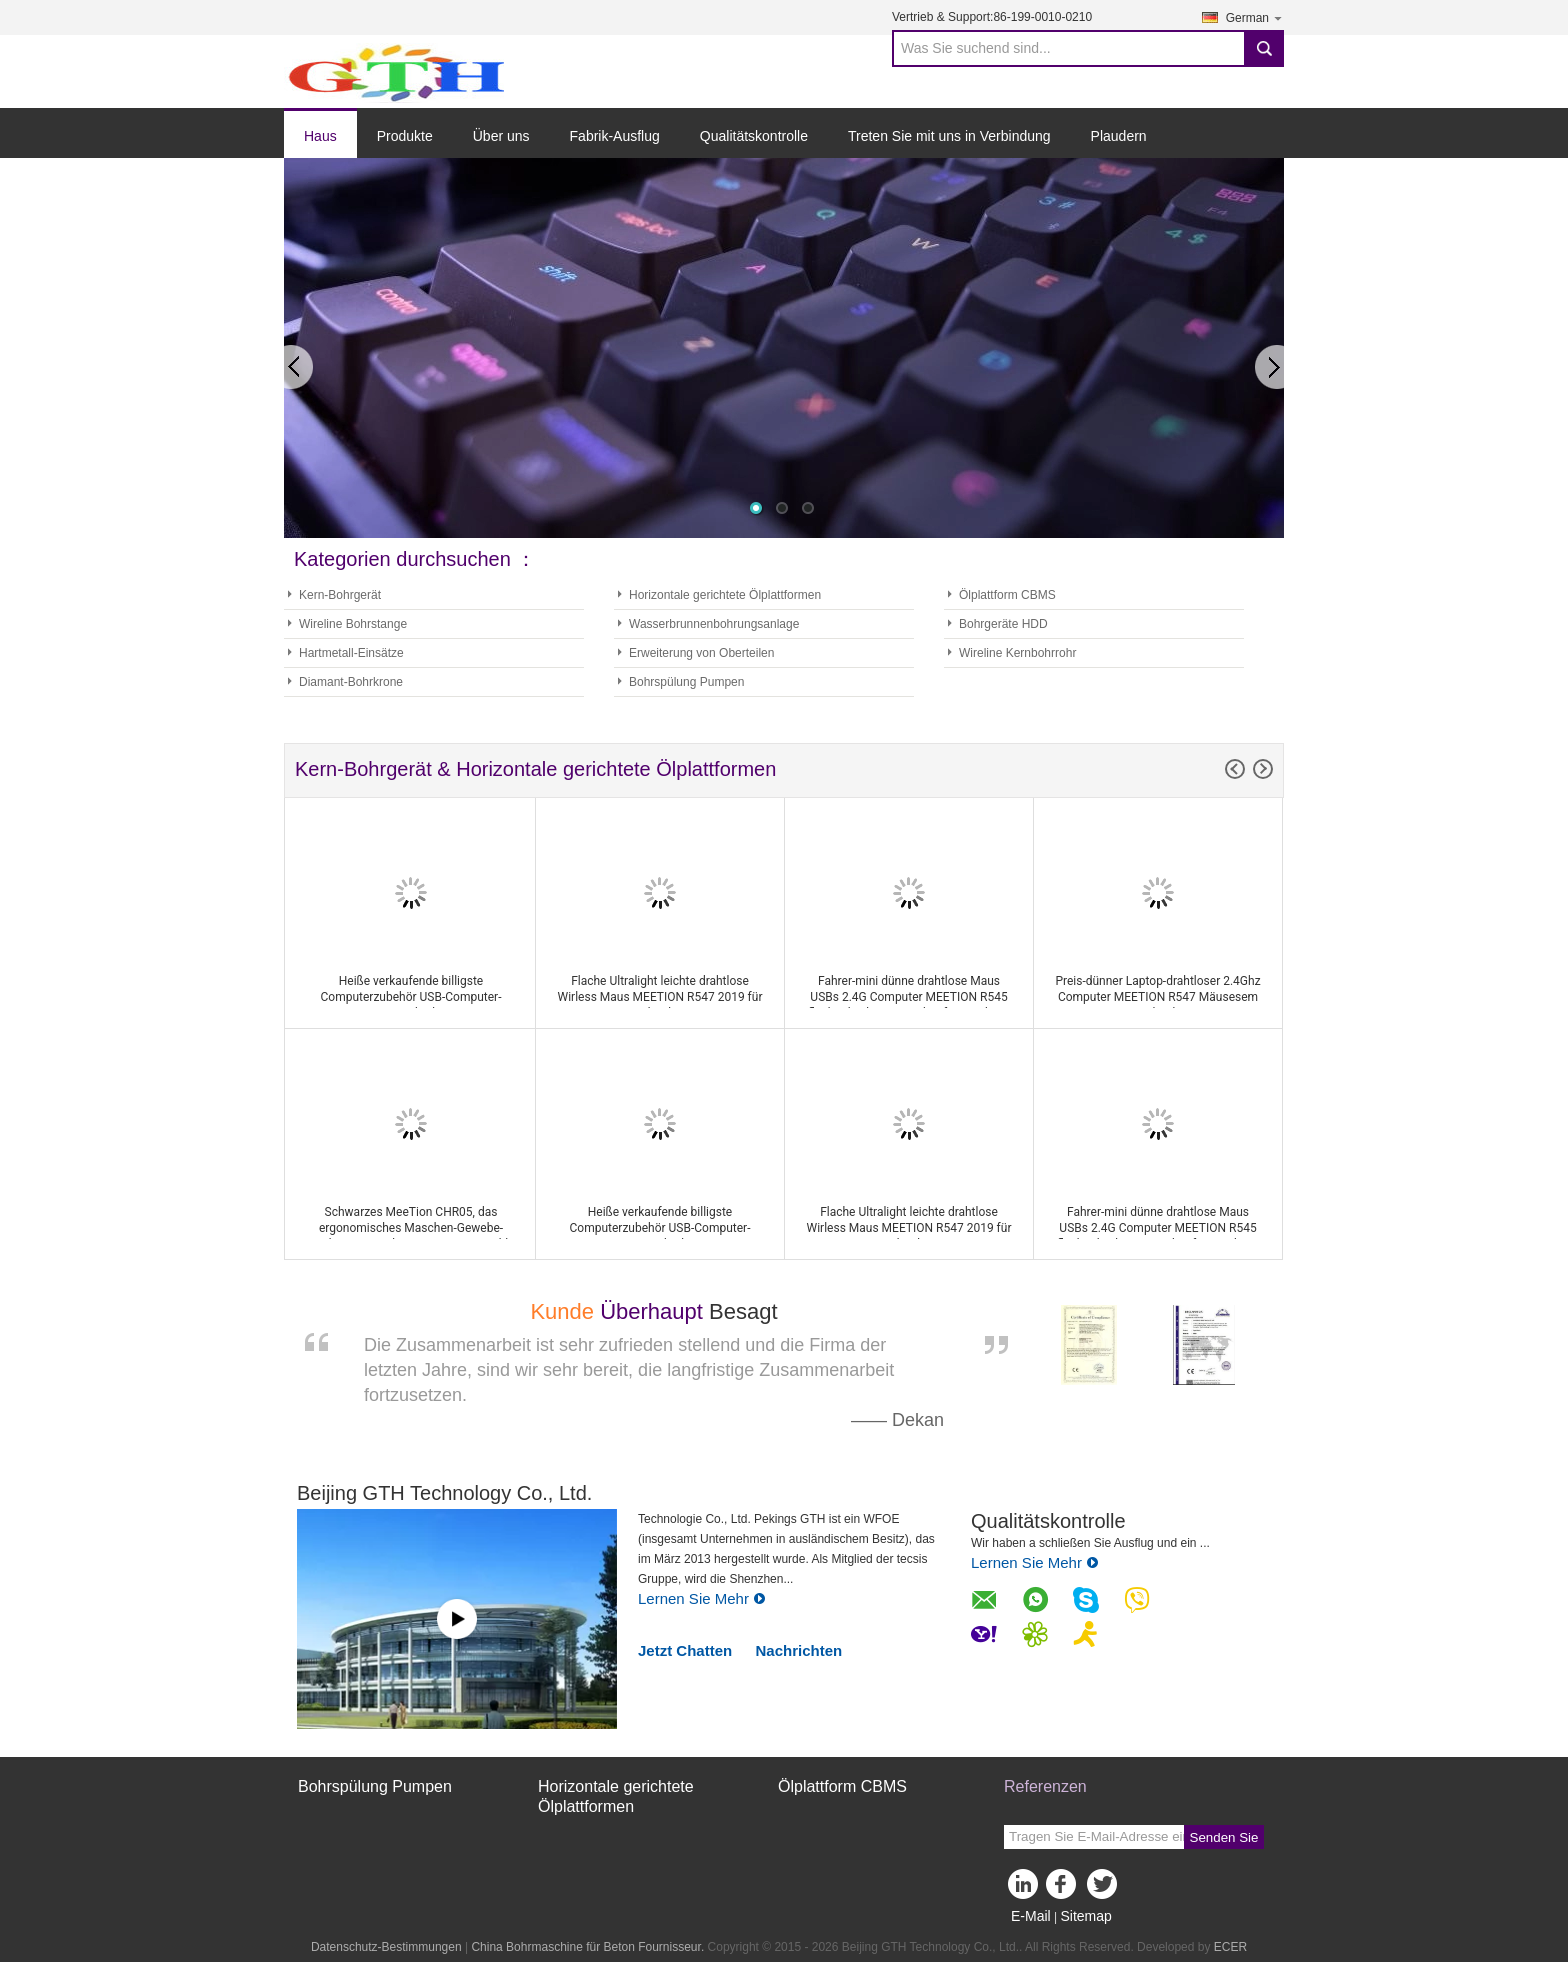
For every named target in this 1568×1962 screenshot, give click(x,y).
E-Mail (1031, 1916)
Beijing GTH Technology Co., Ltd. (444, 1493)
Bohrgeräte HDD (1003, 624)
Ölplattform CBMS (1007, 595)
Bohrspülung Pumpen (686, 682)
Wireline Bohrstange (353, 624)
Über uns (501, 136)
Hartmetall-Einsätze (351, 653)
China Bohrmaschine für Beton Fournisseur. (589, 1947)
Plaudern (1119, 136)
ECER (1230, 1947)
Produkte (405, 136)
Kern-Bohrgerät (340, 595)
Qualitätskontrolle (754, 136)
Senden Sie (1224, 1837)
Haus (320, 136)
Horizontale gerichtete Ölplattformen (725, 595)
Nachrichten (799, 1650)
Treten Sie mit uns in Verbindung (949, 136)
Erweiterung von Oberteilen (701, 653)
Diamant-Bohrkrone (351, 682)
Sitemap (1085, 1916)
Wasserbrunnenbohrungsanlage (714, 624)
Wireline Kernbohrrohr (1017, 653)
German (1255, 17)
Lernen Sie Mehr (702, 1598)
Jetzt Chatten (685, 1650)
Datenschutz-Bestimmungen (386, 1947)
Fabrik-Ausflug (615, 136)
